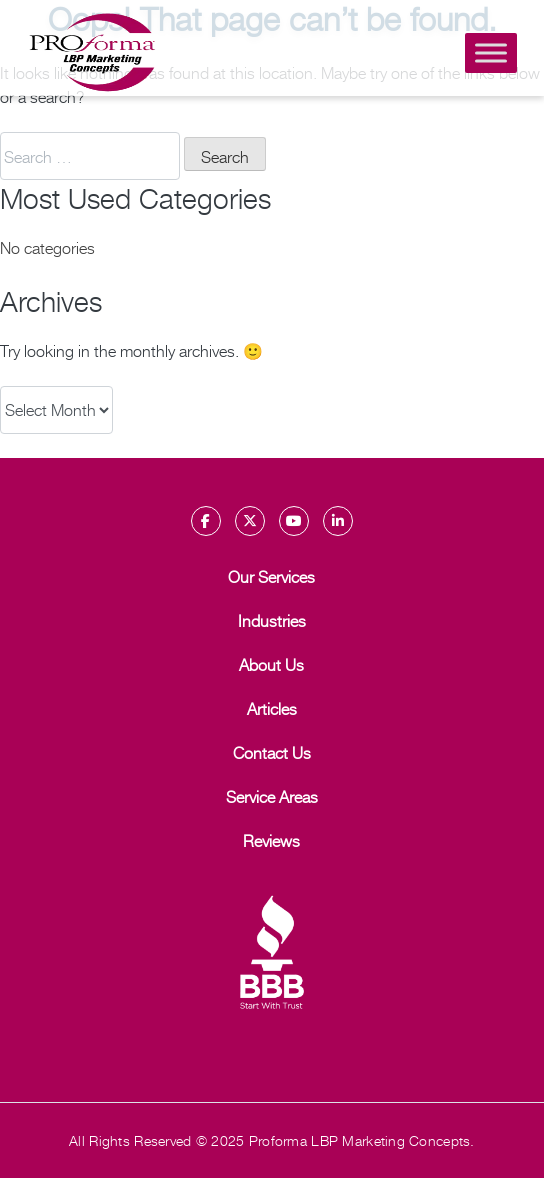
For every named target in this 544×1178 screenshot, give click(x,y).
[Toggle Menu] (491, 52)
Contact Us (272, 752)
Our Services (271, 576)
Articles (272, 708)
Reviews (271, 840)
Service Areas (272, 796)
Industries (272, 620)
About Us (271, 664)
